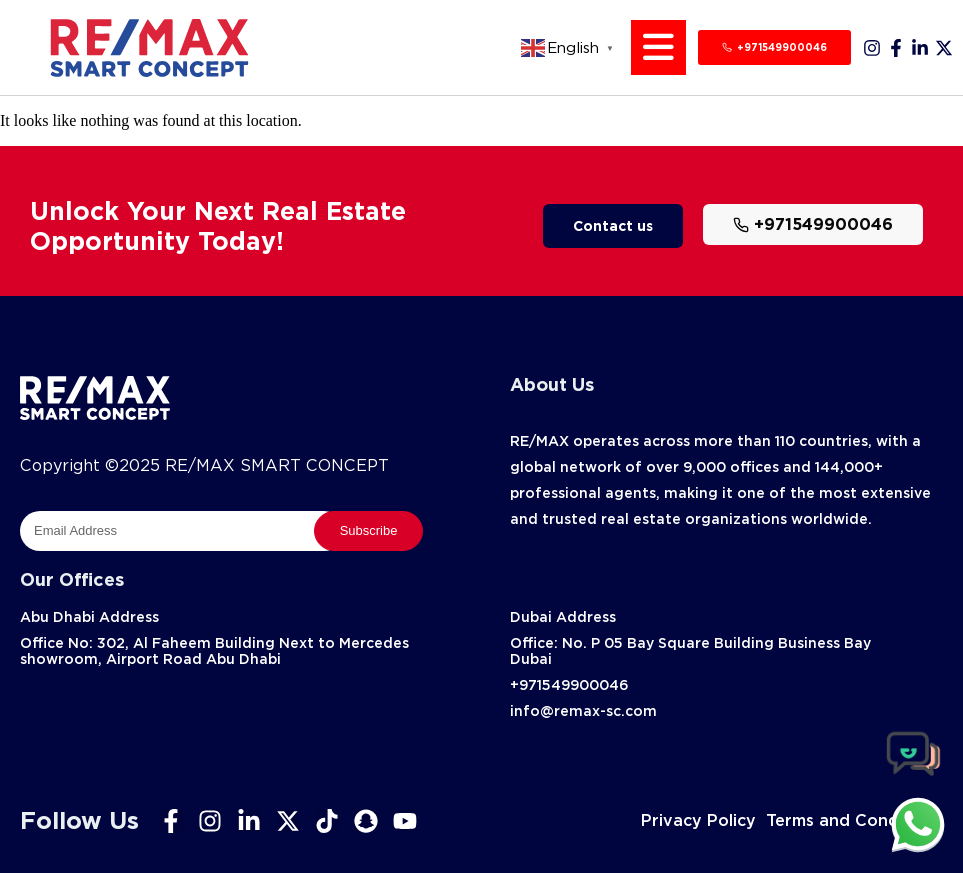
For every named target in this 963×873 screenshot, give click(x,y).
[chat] (918, 824)
